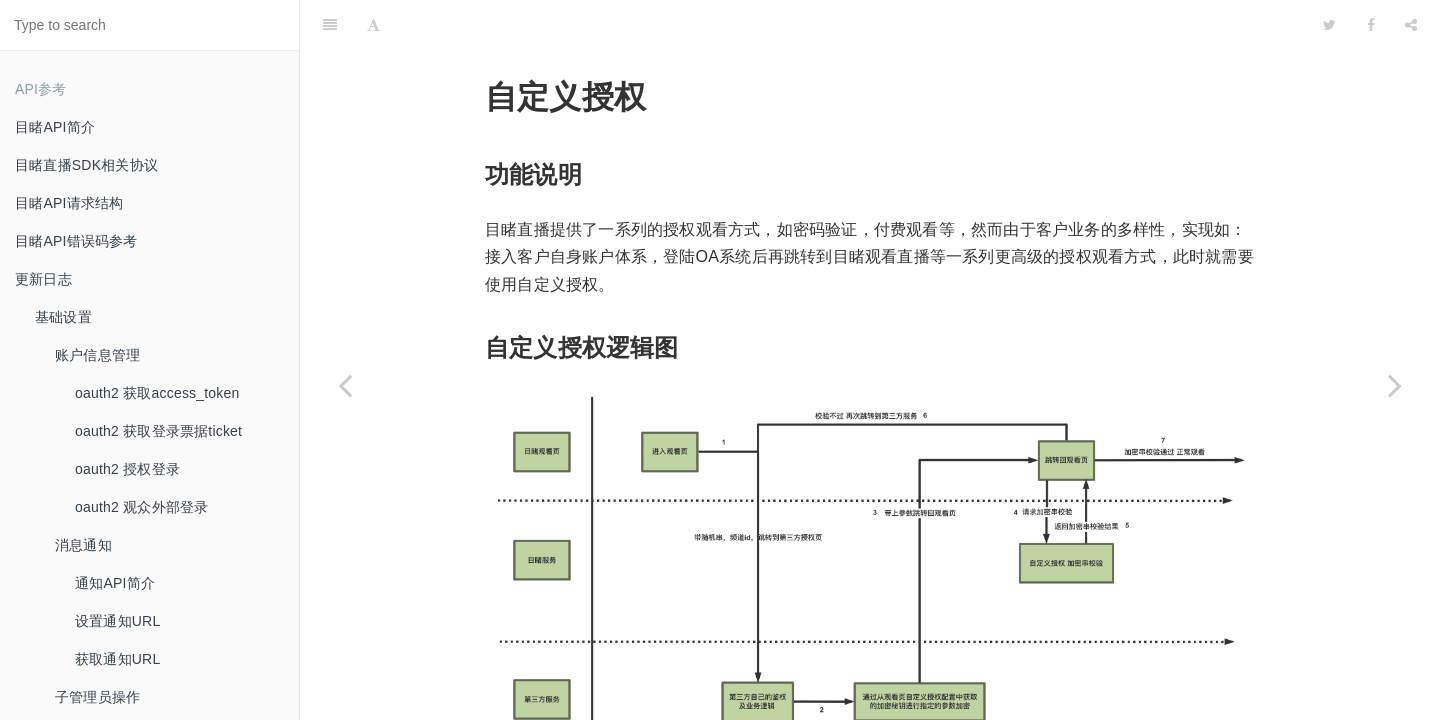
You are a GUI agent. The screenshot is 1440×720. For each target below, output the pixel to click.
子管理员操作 (97, 697)
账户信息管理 (97, 355)
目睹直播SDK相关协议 (86, 165)
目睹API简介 (55, 127)
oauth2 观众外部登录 (141, 507)
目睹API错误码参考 (76, 241)
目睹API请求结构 (69, 203)
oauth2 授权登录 (127, 469)
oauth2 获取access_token (157, 393)
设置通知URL (117, 621)
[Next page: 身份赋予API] (1395, 385)
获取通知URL (117, 659)
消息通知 (83, 545)
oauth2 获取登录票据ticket (158, 431)
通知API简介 (115, 583)
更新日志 (43, 279)
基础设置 (63, 317)
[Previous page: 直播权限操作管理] (345, 385)
